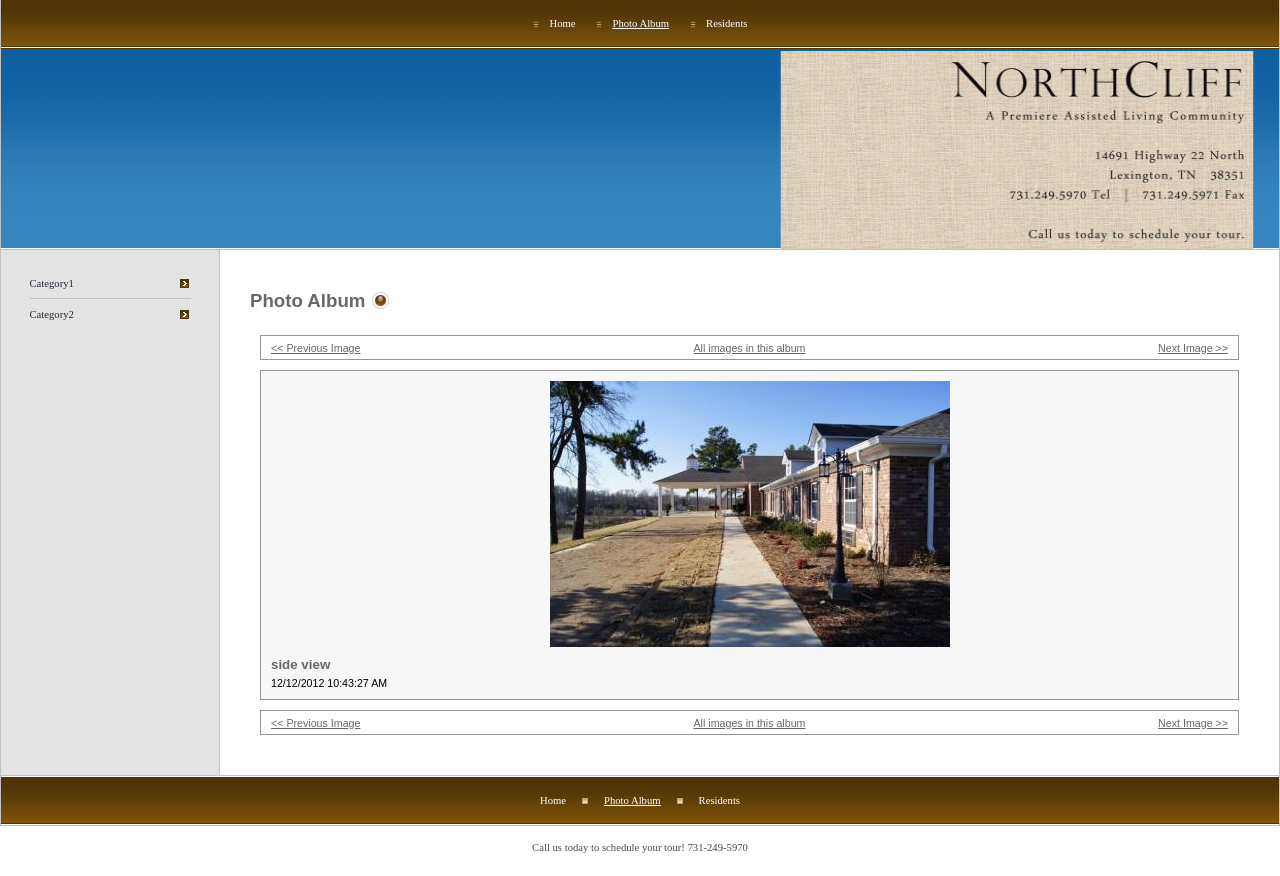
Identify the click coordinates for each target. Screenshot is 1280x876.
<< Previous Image (315, 348)
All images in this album (750, 348)
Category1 (52, 283)
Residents (726, 23)
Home (562, 23)
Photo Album (641, 23)
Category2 (52, 314)
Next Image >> (1193, 348)
